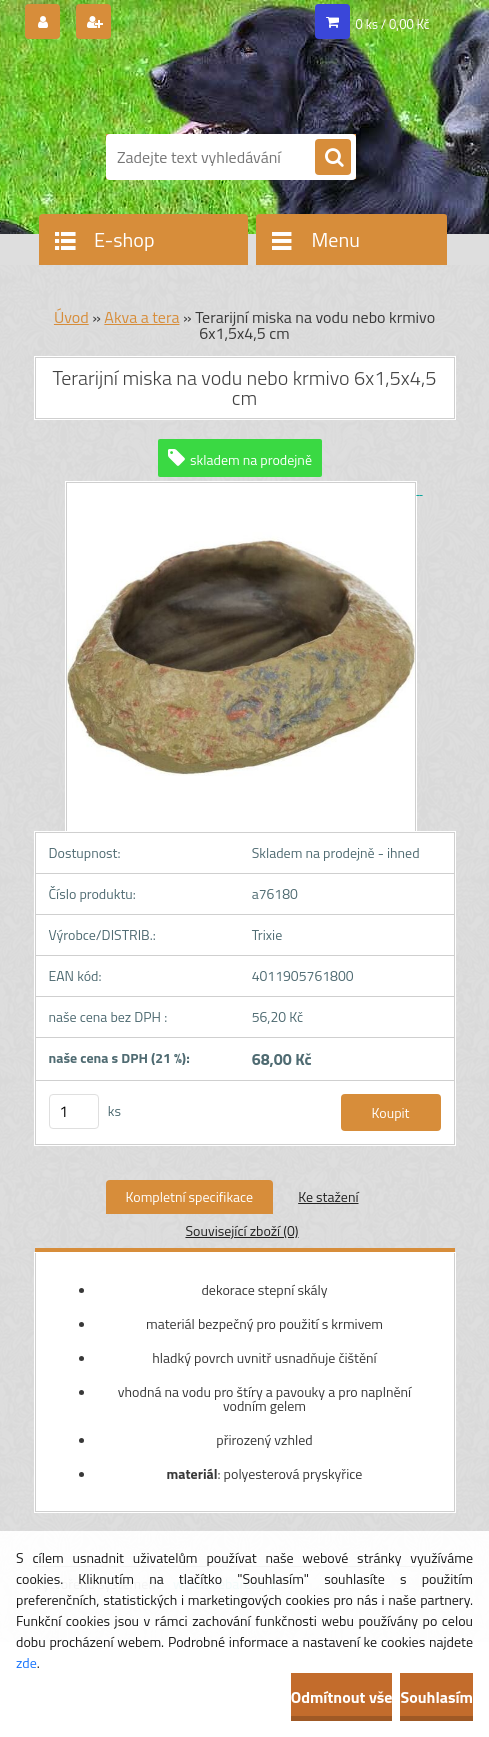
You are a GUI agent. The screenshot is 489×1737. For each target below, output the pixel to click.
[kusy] (74, 1111)
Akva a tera (141, 317)
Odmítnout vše (342, 1697)
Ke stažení (328, 1196)
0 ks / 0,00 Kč (393, 24)
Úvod (71, 317)
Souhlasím (436, 1697)
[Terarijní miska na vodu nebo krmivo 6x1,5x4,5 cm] (244, 488)
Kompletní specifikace (190, 1196)
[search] (333, 158)
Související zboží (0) (241, 1230)
